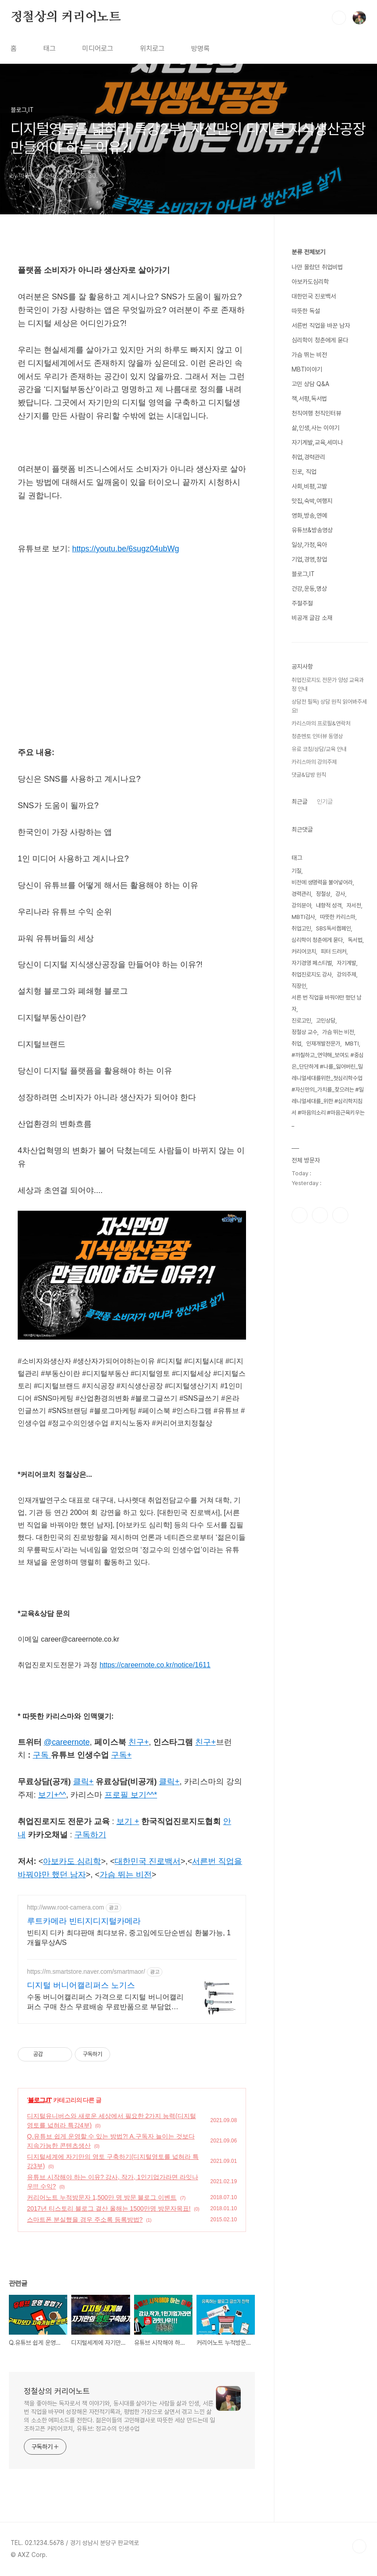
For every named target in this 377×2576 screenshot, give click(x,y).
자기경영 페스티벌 (312, 963)
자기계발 (346, 963)
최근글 (300, 801)
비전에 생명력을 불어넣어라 (322, 882)
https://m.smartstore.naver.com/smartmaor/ (86, 1971)
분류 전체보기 (308, 252)
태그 (49, 48)
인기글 (325, 801)
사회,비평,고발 (309, 486)
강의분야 (301, 905)
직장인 (299, 986)
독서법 (355, 940)
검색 (339, 17)
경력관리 (301, 894)
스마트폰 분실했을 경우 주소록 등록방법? (84, 2219)
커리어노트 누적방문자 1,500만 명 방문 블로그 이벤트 (102, 2197)
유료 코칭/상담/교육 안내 (319, 749)
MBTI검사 (303, 917)
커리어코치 (304, 951)
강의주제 (346, 974)
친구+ (205, 1742)
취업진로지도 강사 (312, 974)
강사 (340, 894)
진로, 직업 (304, 471)
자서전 (353, 905)
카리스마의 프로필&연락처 (321, 723)
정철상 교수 (304, 1032)
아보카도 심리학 (72, 1861)
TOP (359, 2546)
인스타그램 (320, 1215)
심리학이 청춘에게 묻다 (320, 340)
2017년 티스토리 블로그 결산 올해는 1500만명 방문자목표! (109, 2208)
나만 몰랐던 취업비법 (317, 267)
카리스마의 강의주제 (314, 762)
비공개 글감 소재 (312, 617)
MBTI (352, 1043)
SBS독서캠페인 (333, 928)
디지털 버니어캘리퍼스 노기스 (81, 1985)
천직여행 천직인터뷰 (316, 413)
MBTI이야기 (307, 369)
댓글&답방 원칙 (309, 774)
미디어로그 (97, 48)
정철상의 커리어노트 (66, 17)
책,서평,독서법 (309, 398)
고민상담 (325, 1020)
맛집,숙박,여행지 (312, 500)
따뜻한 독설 (306, 310)
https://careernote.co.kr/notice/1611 (155, 1665)
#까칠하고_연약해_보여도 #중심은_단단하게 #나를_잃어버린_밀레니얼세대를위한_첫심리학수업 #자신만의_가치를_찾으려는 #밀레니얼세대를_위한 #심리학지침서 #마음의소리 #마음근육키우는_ (328, 1089)
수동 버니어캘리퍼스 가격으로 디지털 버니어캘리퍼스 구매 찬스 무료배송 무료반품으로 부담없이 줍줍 (105, 2002)
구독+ (121, 1755)
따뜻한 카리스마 (337, 917)
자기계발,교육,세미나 (317, 442)
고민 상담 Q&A (310, 383)
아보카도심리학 (310, 281)
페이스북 (300, 1215)
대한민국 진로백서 (314, 296)
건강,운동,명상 (309, 588)
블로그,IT (39, 2099)
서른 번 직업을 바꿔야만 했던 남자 (327, 1003)
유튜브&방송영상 (312, 530)
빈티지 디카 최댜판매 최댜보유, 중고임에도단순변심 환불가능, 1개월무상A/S (129, 1937)
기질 (296, 871)
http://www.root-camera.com (65, 1907)
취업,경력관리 (308, 457)
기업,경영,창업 (309, 559)
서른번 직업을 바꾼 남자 (321, 325)
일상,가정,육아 (309, 544)
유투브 (340, 1215)
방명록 (200, 48)
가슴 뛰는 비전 (309, 354)
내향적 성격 (329, 905)
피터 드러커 (333, 951)
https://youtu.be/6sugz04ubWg (125, 548)
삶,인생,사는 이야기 (315, 427)
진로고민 (301, 1020)
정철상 (323, 894)
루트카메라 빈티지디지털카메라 (84, 1921)
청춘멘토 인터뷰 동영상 (317, 736)
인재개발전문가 (323, 1043)
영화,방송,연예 (309, 515)
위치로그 (152, 48)
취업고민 (301, 928)
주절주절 (302, 603)
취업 (296, 1043)
